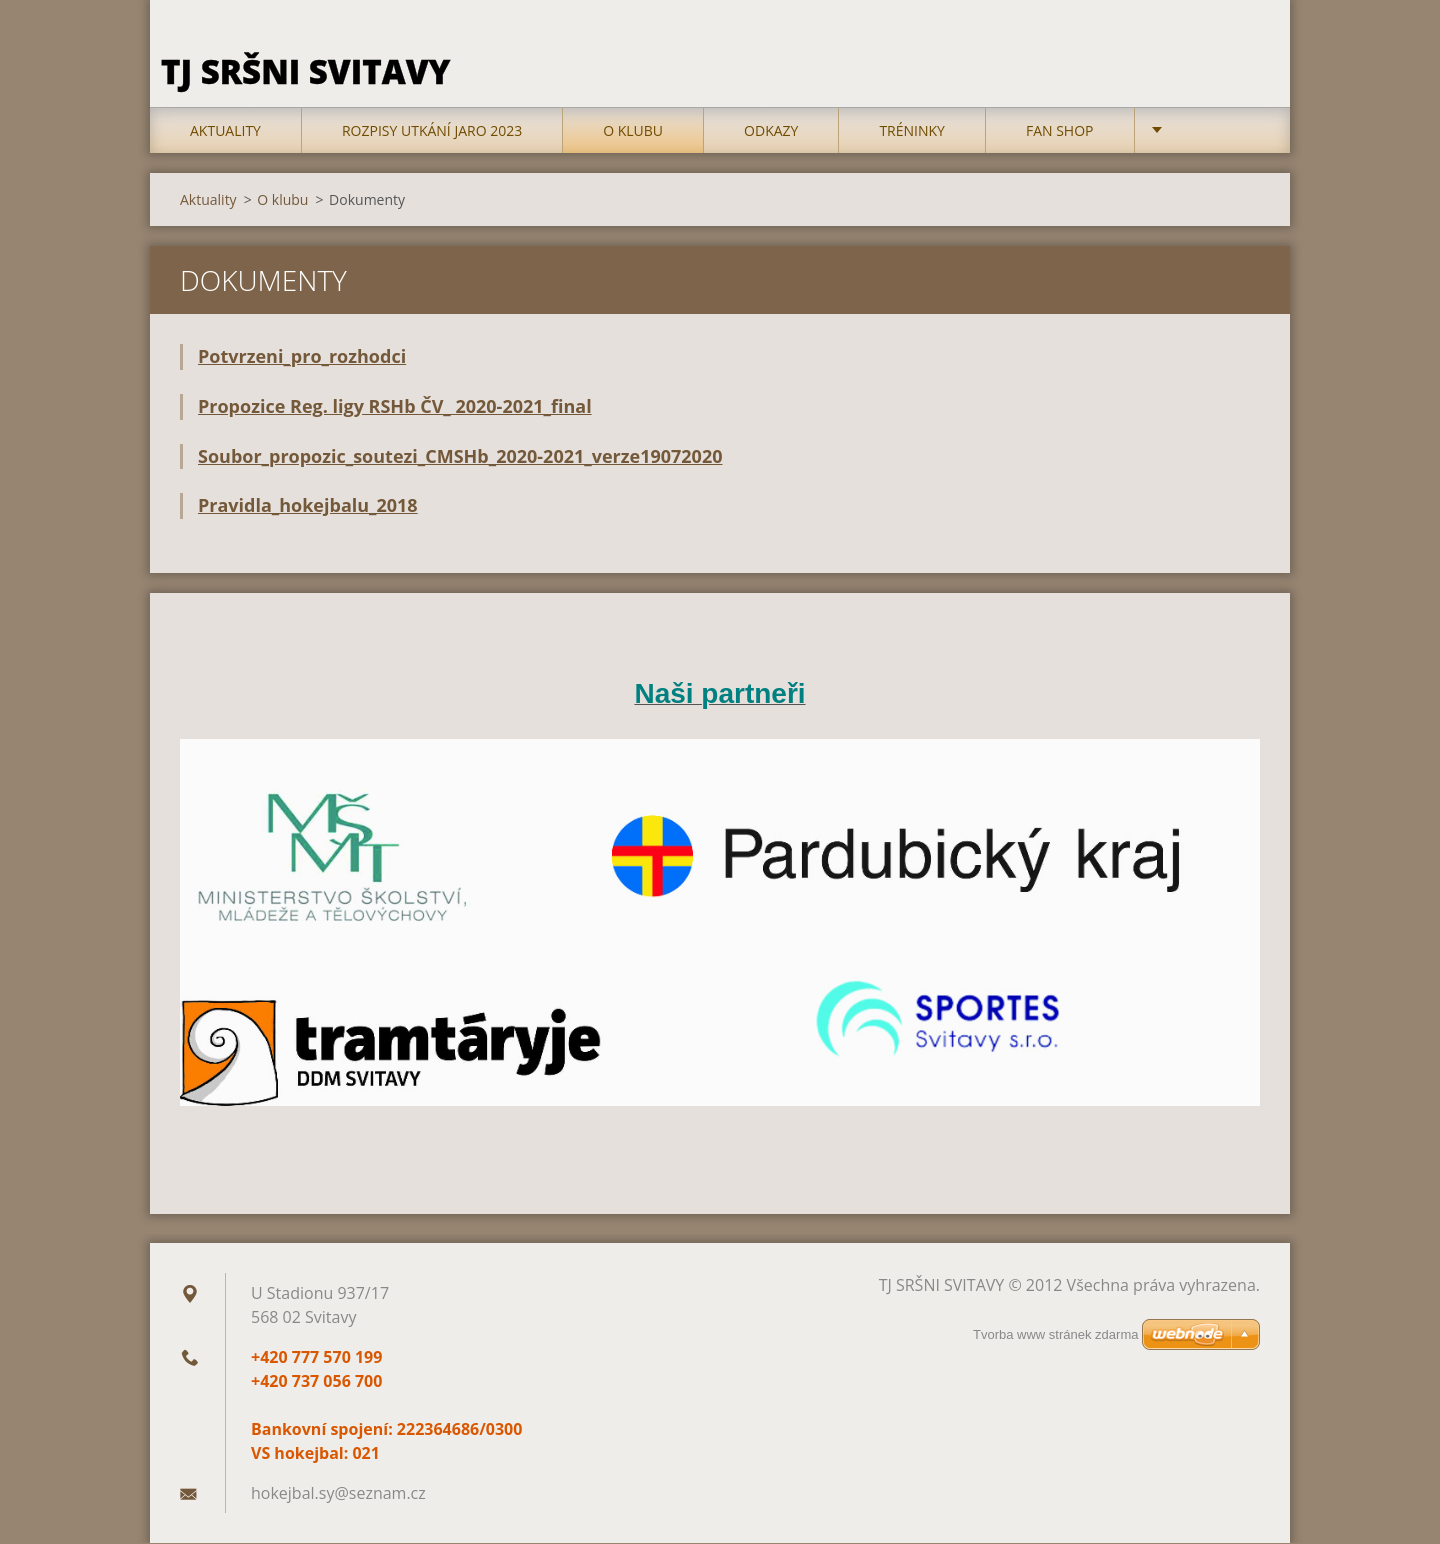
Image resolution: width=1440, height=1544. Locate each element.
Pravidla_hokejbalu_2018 (308, 507)
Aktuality (225, 131)
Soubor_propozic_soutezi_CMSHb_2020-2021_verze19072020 (460, 457)
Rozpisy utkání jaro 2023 (432, 131)
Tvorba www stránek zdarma (1055, 1334)
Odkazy (771, 131)
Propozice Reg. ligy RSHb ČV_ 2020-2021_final (395, 407)
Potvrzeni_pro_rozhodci (302, 357)
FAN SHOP (1060, 131)
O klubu (633, 131)
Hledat (1238, 58)
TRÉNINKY (912, 131)
